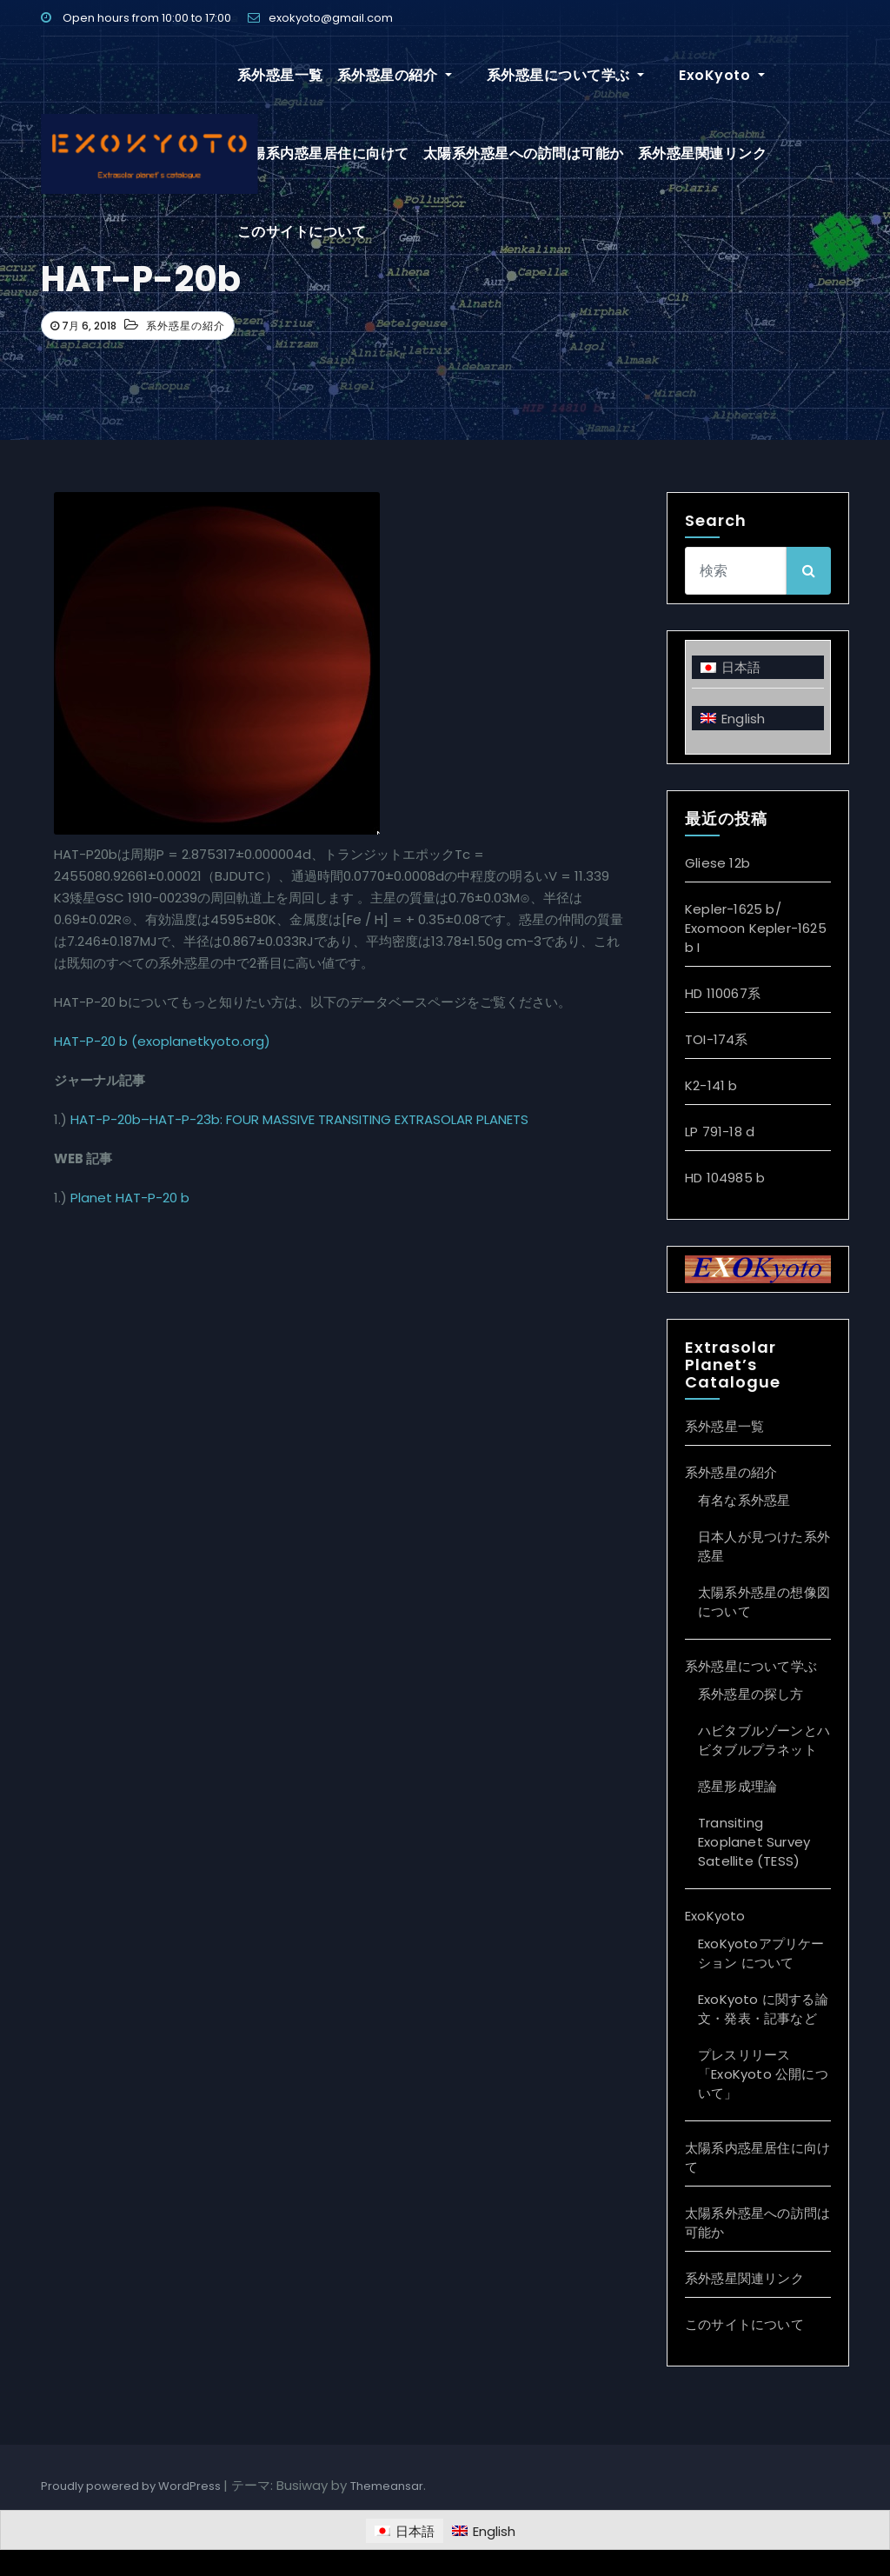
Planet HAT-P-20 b (129, 1197)
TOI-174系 (716, 1039)
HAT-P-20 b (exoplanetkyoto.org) (162, 1041)
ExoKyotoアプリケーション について (761, 1953)
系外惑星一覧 (280, 75)
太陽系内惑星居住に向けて (323, 153)
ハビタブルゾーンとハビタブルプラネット (764, 1740)
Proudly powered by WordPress (132, 2486)
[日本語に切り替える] (758, 667)
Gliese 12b (717, 863)
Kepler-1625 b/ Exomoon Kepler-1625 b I (756, 928)
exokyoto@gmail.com (320, 18)
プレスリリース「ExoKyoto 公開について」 (763, 2074)
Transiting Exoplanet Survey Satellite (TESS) (754, 1842)
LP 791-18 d (719, 1131)
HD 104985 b (725, 1177)
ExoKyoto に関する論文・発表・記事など (763, 2008)
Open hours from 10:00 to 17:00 (136, 18)
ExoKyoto (680, 75)
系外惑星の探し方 (751, 1694)
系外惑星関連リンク (702, 153)
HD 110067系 (722, 993)
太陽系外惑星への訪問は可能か (523, 153)
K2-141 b (711, 1085)
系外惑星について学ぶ (545, 75)
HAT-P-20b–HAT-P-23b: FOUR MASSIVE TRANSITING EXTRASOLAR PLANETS (299, 1119)
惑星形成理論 (737, 1786)
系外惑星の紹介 (394, 75)
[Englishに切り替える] (758, 717)
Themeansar (386, 2486)
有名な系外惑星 (744, 1500)
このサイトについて (302, 232)
